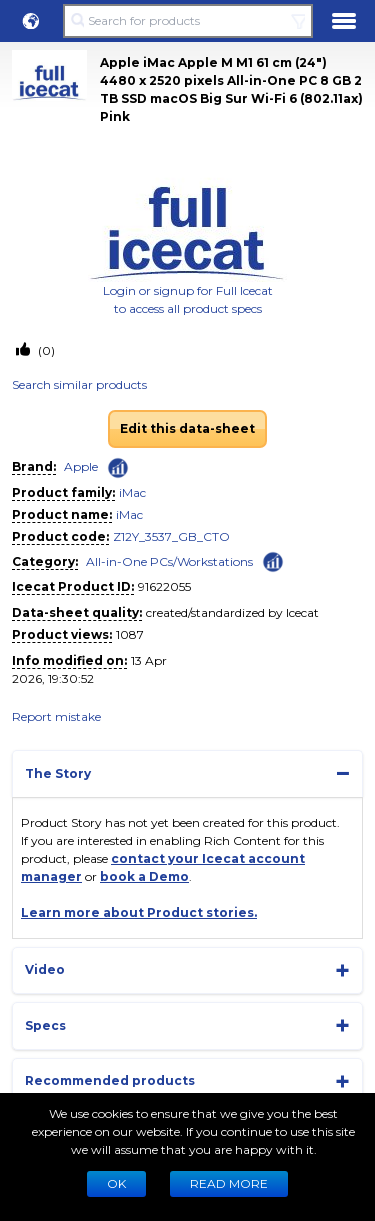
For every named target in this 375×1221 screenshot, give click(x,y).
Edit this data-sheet (187, 428)
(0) (45, 350)
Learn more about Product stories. (139, 912)
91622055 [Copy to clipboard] (164, 586)
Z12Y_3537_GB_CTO (171, 536)
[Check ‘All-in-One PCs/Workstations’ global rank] (273, 560)
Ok (116, 1183)
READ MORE (229, 1183)
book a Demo (144, 876)
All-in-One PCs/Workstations (169, 561)
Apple (81, 466)
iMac (132, 492)
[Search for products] (187, 21)
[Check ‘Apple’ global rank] (118, 468)
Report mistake (56, 716)
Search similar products (79, 384)
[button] (31, 21)
